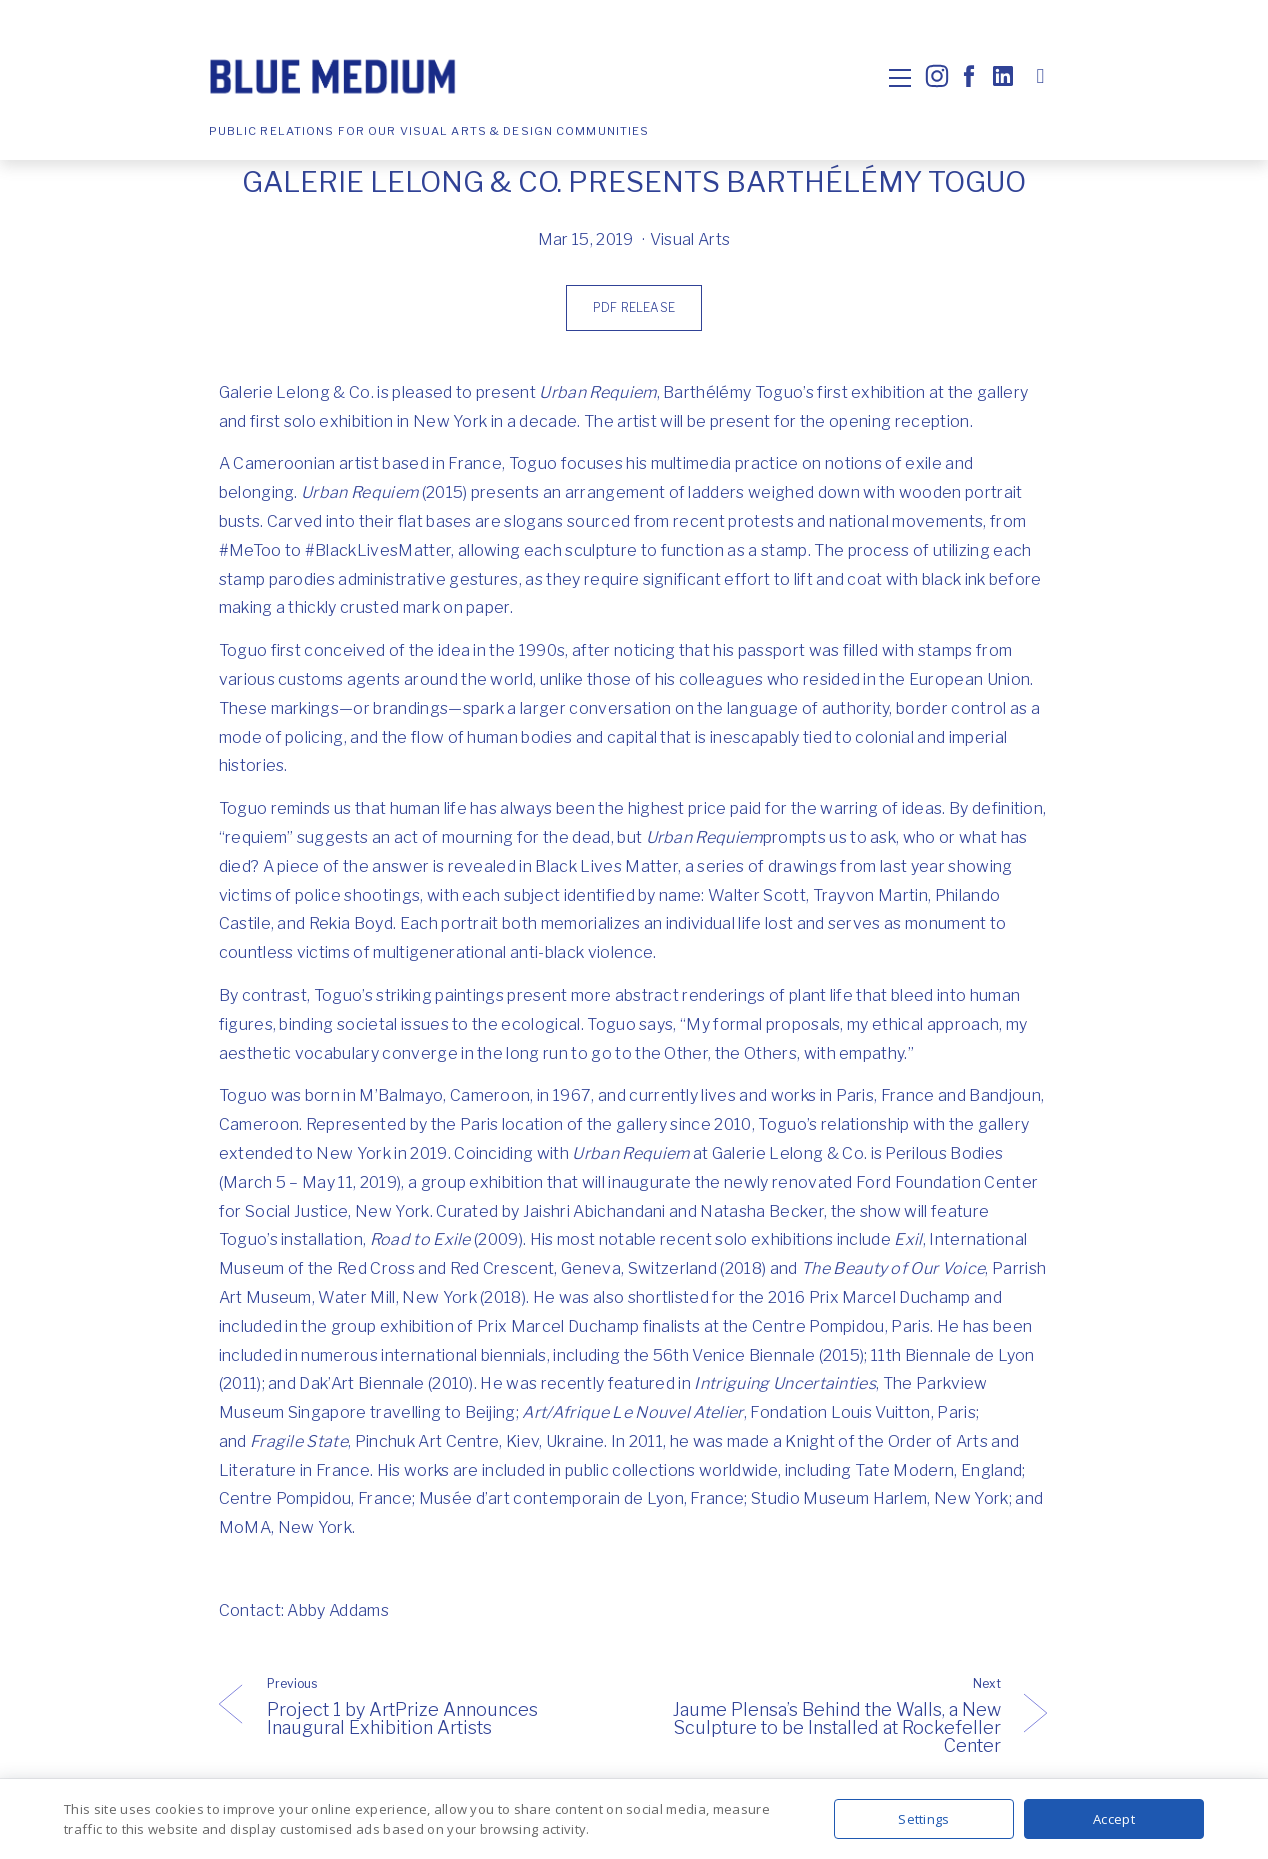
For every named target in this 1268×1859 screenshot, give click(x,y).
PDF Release (634, 307)
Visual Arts (690, 239)
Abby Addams (338, 1610)
